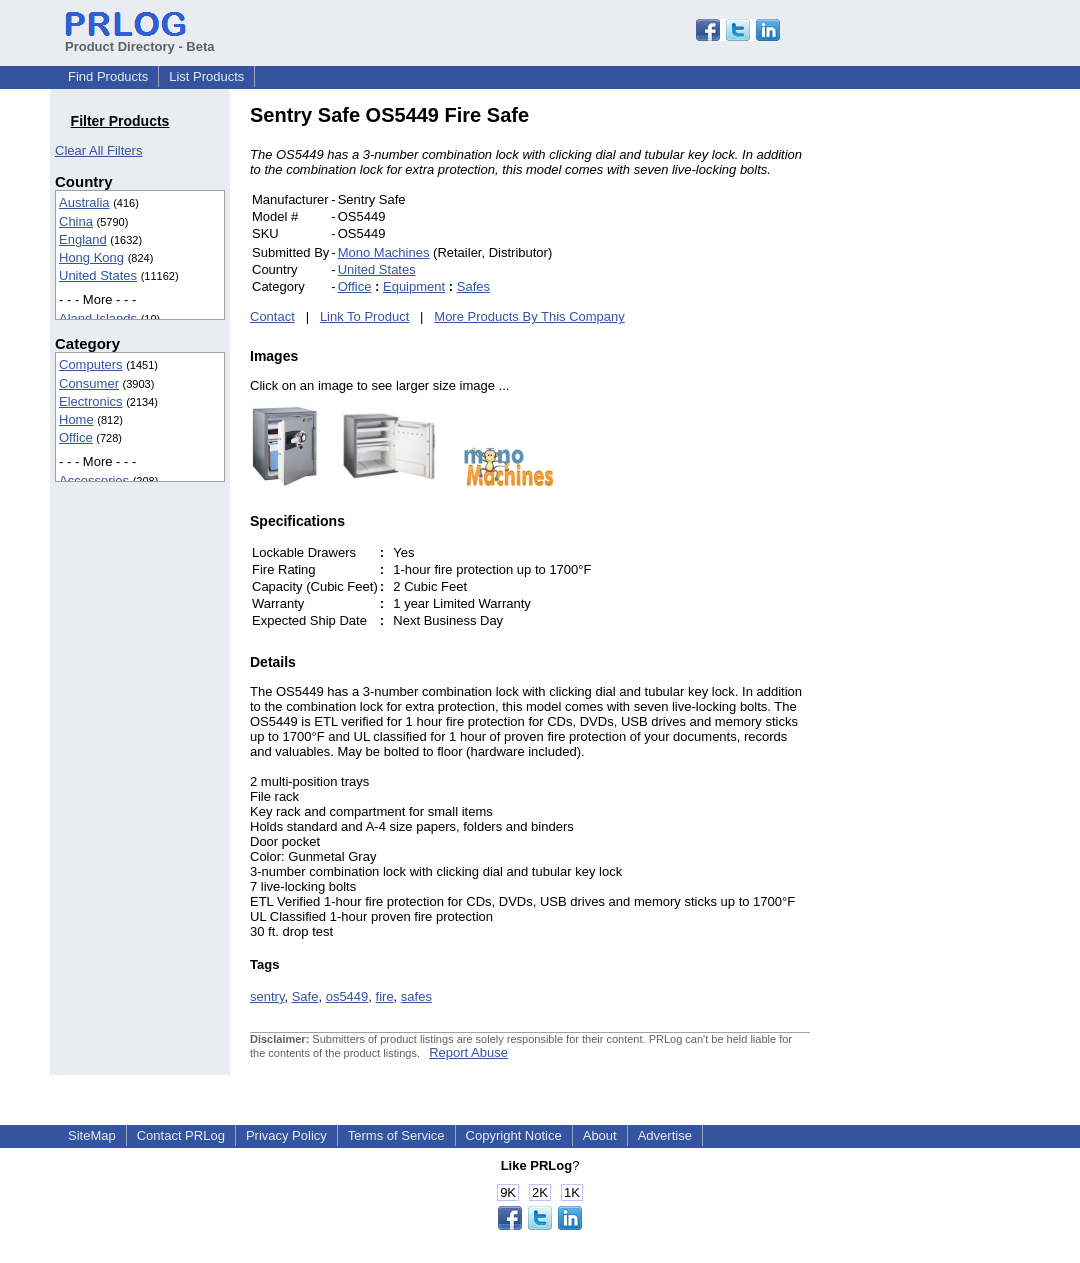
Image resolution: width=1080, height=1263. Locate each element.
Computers (91, 364)
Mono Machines (384, 252)
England (83, 239)
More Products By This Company (529, 316)
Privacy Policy (286, 1135)
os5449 (347, 996)
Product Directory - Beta (140, 39)
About (600, 1135)
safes (416, 996)
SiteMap (92, 1135)
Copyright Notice (514, 1135)
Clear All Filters (98, 150)
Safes (473, 286)
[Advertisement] (945, 404)
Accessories (94, 480)
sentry (267, 996)
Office (76, 437)
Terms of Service (396, 1135)
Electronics (91, 401)
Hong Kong (91, 257)
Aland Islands (98, 318)
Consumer (89, 383)
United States (98, 275)
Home (76, 419)
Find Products (108, 76)
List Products (206, 76)
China (76, 221)
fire (385, 996)
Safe (305, 996)
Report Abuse (468, 1052)
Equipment (414, 286)
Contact (272, 316)
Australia (84, 202)
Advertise (665, 1135)
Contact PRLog (181, 1135)
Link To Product (364, 316)
